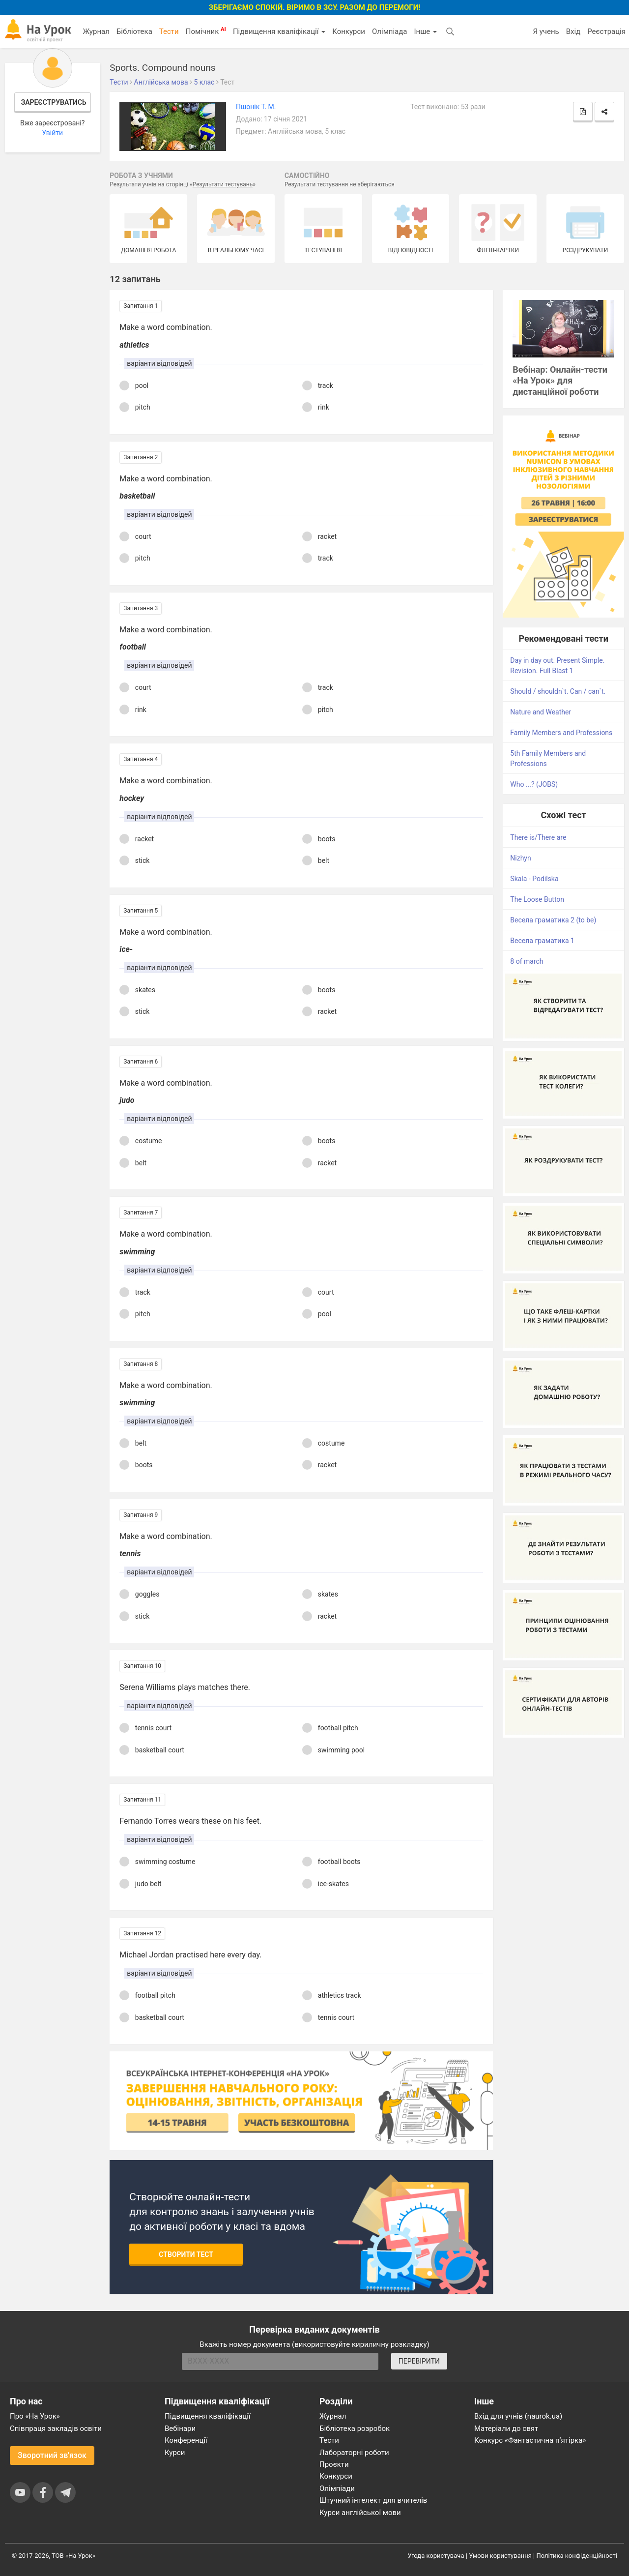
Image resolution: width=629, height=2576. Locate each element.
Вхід (573, 31)
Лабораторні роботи (354, 2452)
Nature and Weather (540, 712)
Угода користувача (436, 2555)
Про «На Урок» (35, 2416)
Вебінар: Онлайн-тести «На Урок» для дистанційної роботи (560, 380)
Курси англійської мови (360, 2512)
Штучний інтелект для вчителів (373, 2500)
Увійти (52, 133)
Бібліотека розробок (354, 2428)
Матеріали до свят (506, 2428)
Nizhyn (520, 858)
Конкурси (348, 31)
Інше (425, 31)
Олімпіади (337, 2488)
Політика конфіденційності (577, 2555)
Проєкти (334, 2464)
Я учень (546, 31)
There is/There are (538, 837)
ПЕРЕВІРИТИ (419, 2361)
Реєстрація (606, 31)
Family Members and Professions (561, 733)
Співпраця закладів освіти (56, 2428)
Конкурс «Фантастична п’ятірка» (530, 2440)
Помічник (206, 31)
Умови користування (500, 2555)
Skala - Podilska (534, 879)
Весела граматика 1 (542, 941)
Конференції (186, 2440)
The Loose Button (537, 899)
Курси (175, 2452)
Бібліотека (134, 31)
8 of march (526, 961)
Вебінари (180, 2428)
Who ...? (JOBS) (534, 784)
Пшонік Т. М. (256, 107)
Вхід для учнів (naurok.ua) (518, 2416)
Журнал (96, 31)
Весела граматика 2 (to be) (553, 920)
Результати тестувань (223, 184)
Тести (169, 31)
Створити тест (186, 2254)
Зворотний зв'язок (52, 2455)
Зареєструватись (53, 102)
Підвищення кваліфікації (279, 31)
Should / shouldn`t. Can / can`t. (557, 691)
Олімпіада (389, 31)
